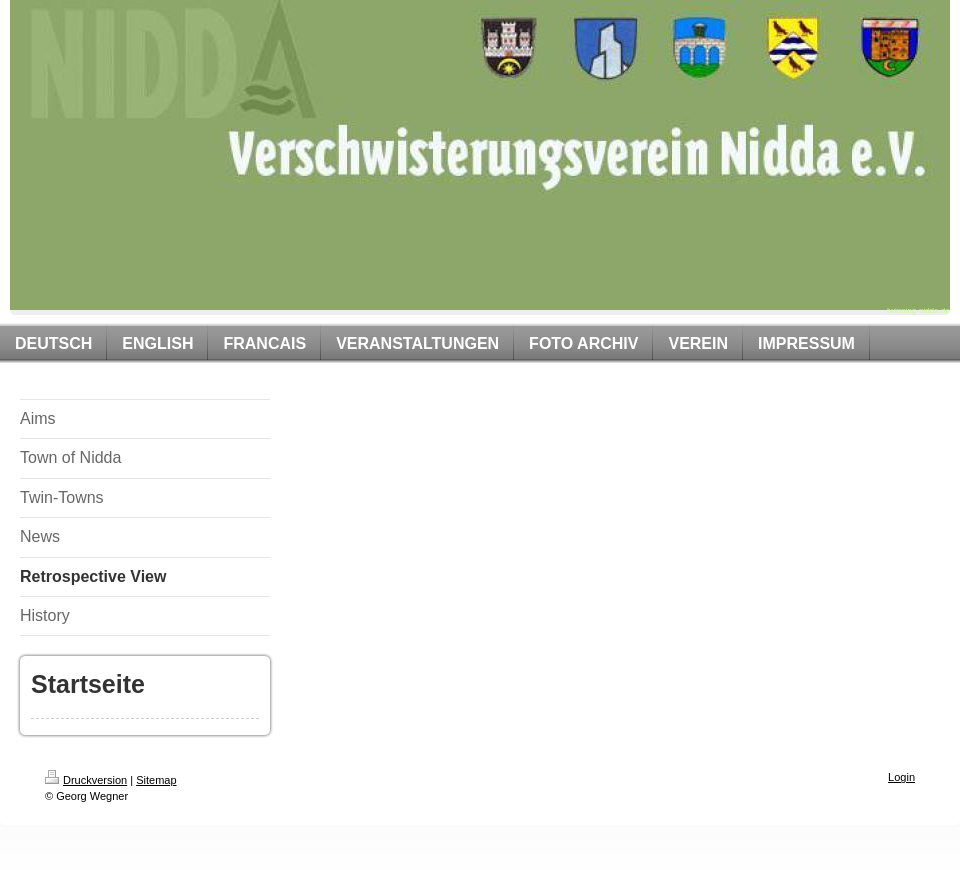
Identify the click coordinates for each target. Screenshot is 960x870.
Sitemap (156, 780)
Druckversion (86, 780)
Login (901, 777)
